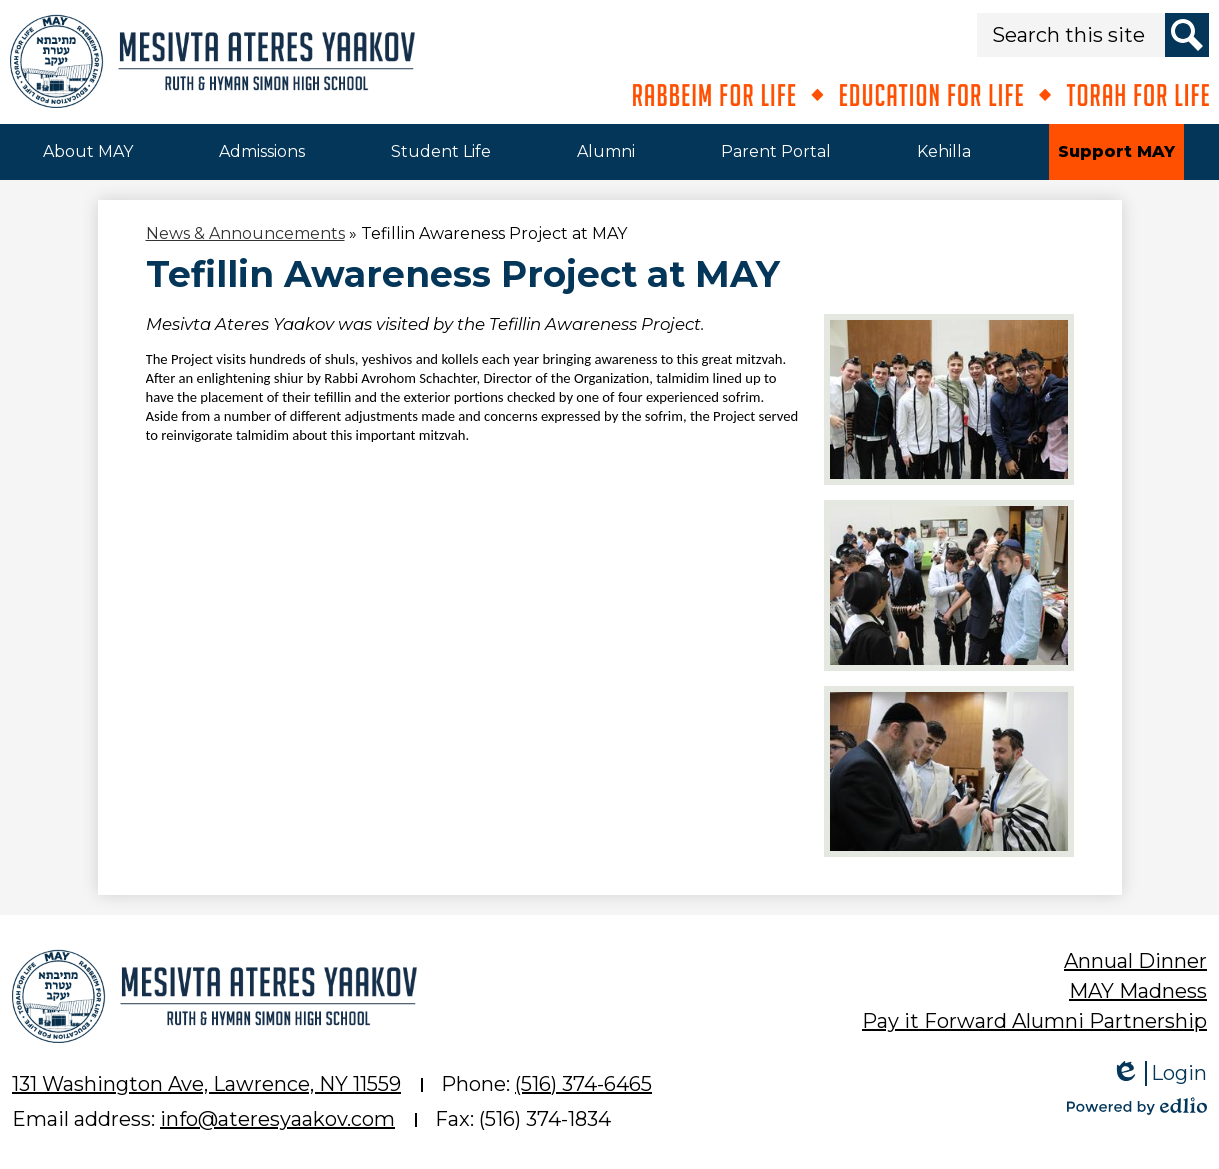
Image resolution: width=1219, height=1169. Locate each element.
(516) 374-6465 (583, 1084)
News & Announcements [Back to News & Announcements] (245, 233)
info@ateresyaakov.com (277, 1119)
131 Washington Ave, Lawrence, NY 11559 (206, 1084)
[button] (88, 152)
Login (1159, 1073)
